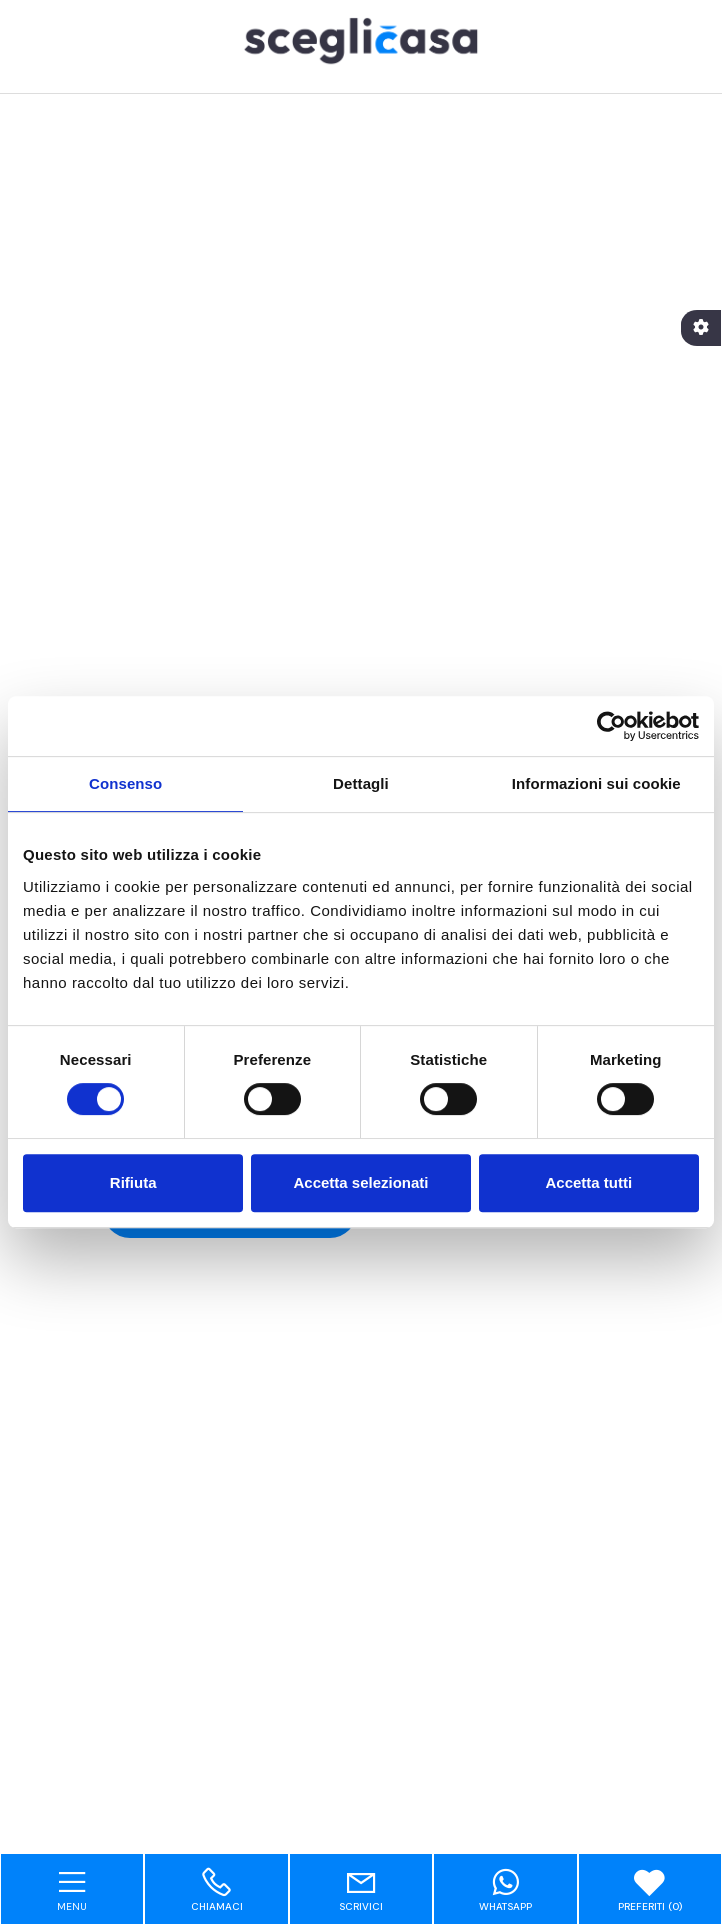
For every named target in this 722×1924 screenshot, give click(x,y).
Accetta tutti (588, 1182)
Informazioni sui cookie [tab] (596, 783)
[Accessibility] (701, 328)
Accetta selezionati (360, 1182)
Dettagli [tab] (361, 783)
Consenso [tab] (125, 783)
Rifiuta (133, 1182)
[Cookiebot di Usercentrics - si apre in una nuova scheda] (611, 726)
